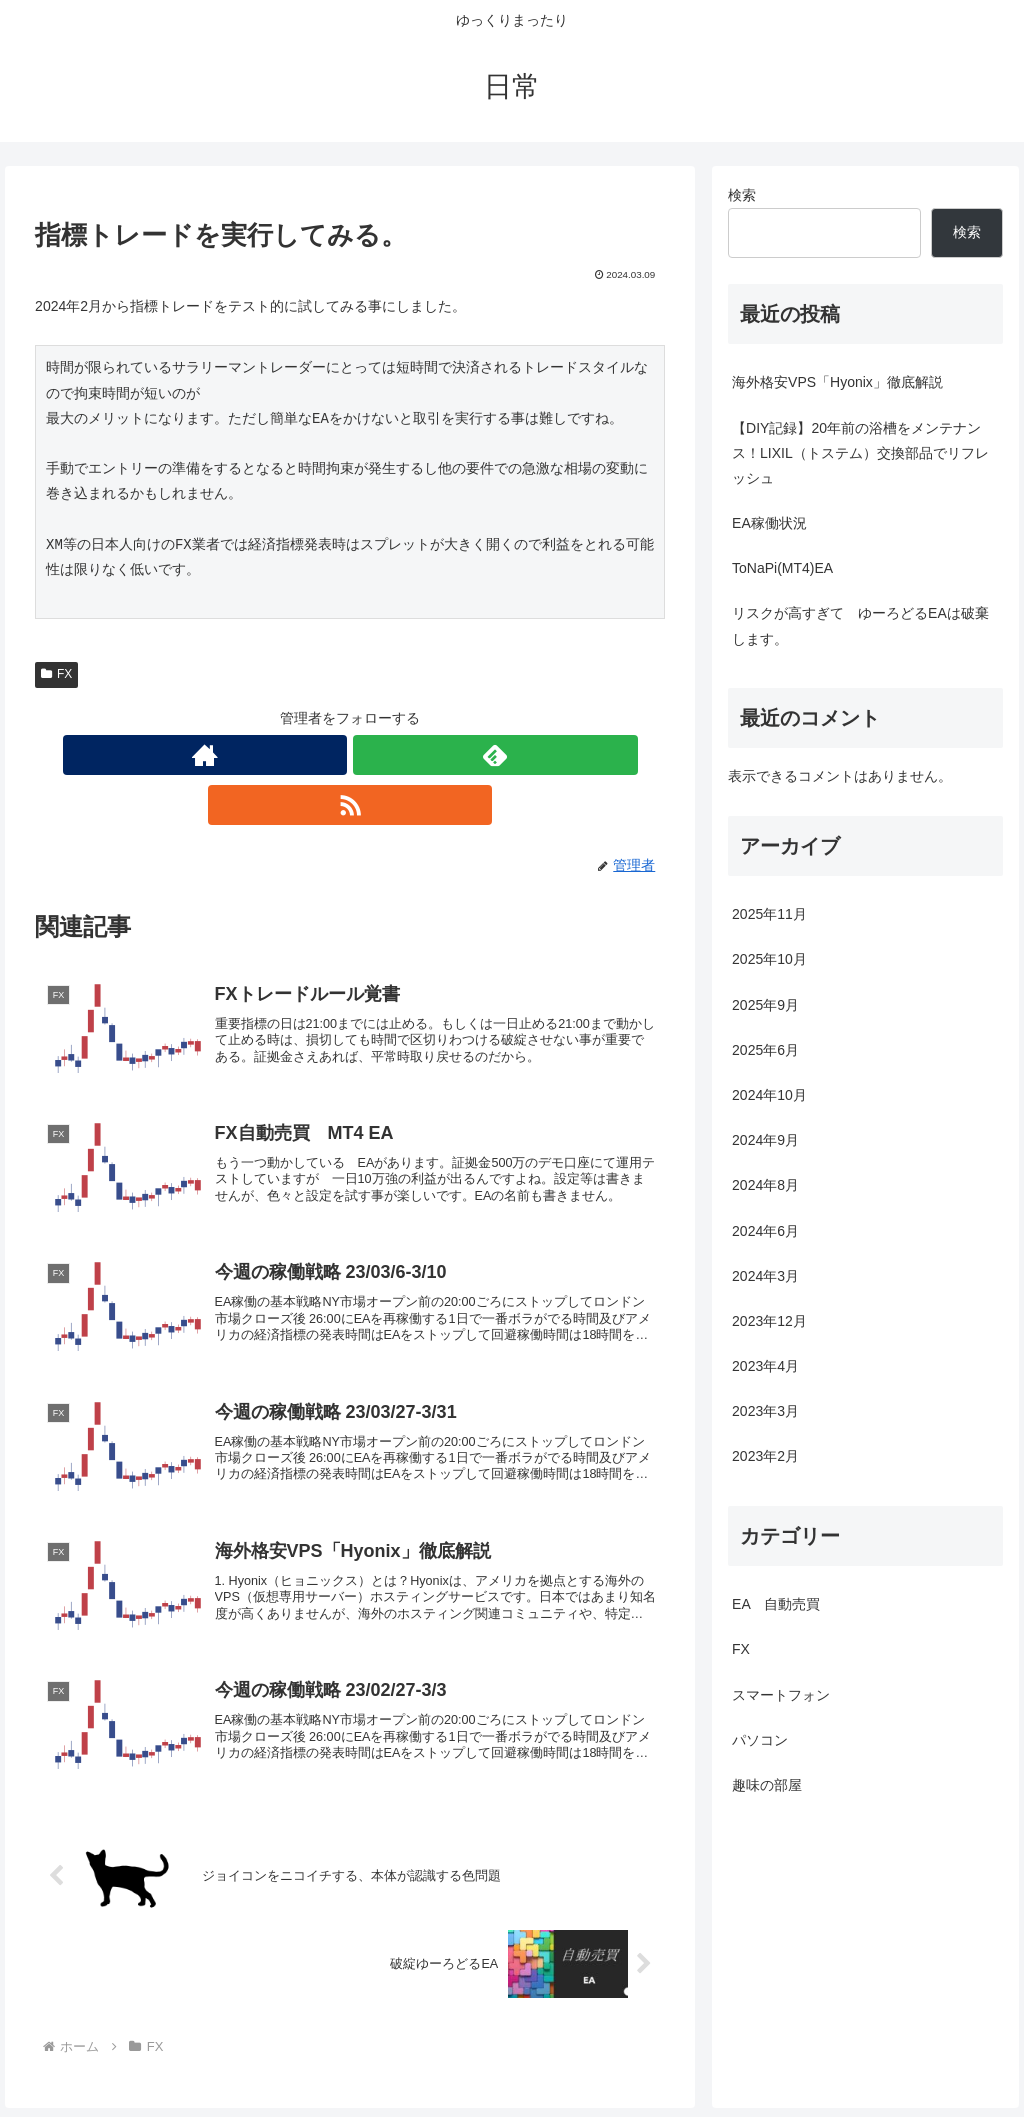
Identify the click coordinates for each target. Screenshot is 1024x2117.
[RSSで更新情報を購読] (396, 755)
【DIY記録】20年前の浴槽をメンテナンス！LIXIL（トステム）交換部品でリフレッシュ (860, 453)
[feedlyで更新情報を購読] (350, 755)
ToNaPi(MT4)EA (782, 568)
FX (56, 674)
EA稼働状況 (769, 523)
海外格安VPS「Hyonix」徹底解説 (837, 382)
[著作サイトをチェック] (304, 755)
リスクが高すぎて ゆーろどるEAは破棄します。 (860, 625)
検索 (742, 195)
